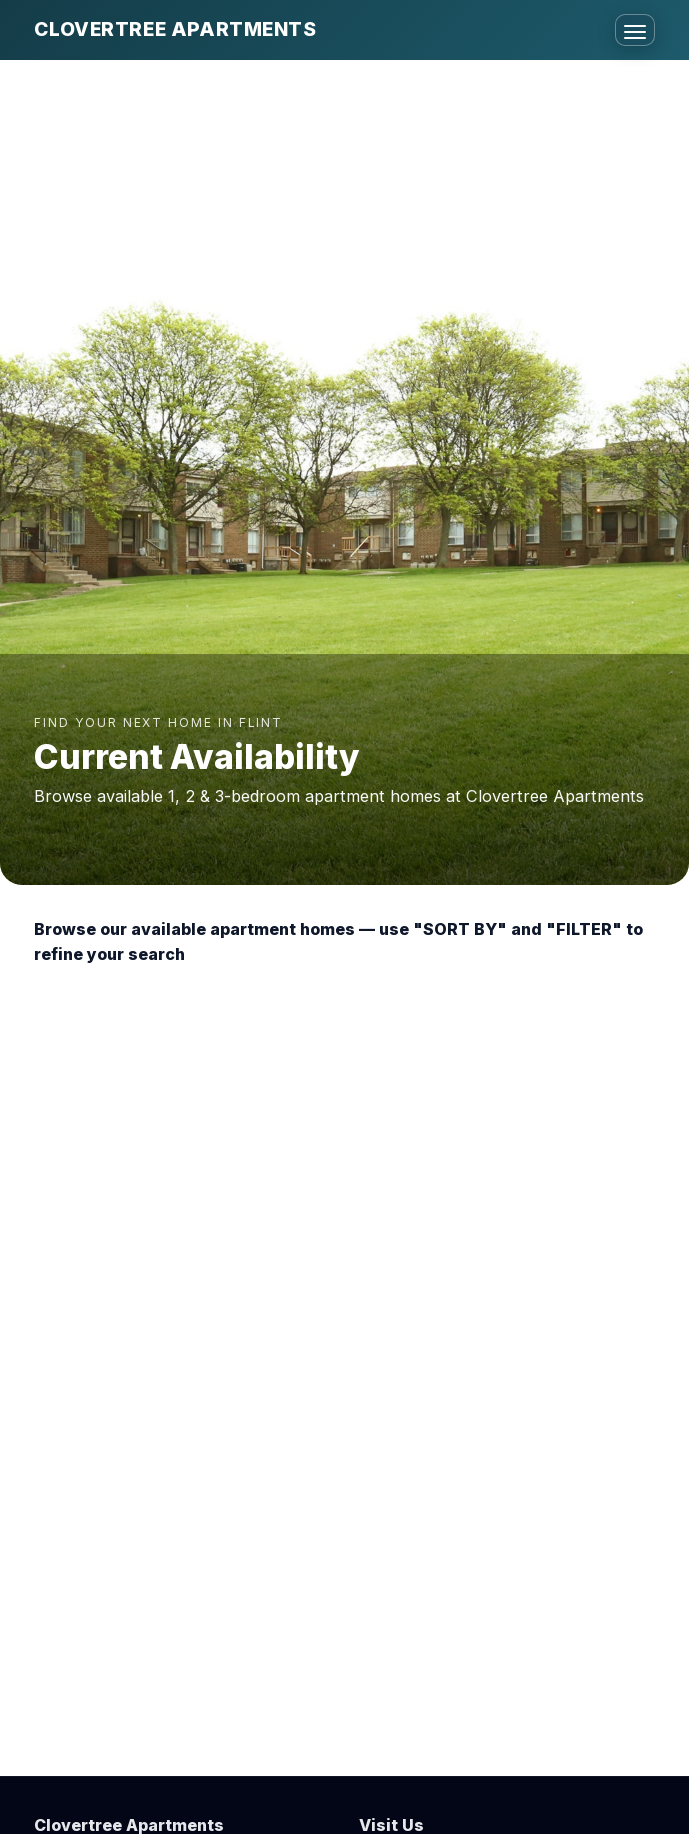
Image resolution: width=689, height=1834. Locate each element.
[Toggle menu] (635, 30)
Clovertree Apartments (175, 29)
